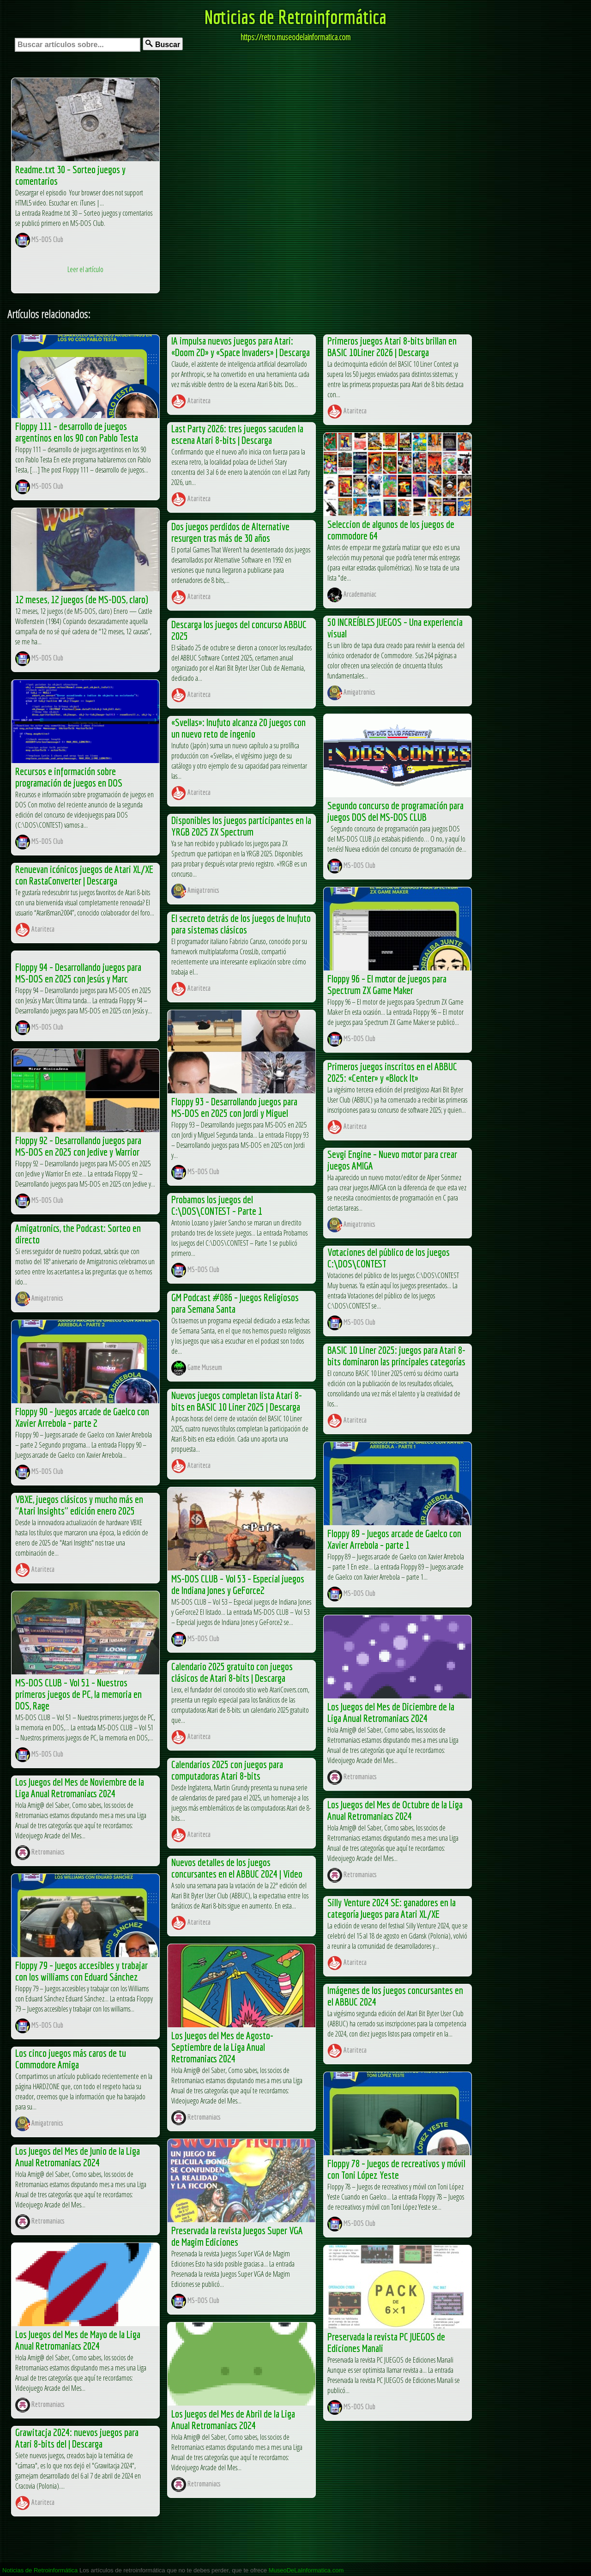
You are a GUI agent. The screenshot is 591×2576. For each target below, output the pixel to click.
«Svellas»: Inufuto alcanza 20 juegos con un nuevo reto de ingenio (238, 727)
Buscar (162, 44)
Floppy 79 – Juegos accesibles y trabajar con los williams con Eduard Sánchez (81, 1970)
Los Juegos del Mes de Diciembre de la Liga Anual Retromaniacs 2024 (390, 1712)
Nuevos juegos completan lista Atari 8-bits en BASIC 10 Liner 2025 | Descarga (236, 1400)
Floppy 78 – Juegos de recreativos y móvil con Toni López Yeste (396, 2169)
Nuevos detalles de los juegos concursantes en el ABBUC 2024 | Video (236, 1867)
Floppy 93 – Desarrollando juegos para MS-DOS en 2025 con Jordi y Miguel (234, 1107)
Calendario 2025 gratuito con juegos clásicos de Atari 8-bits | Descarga (232, 1672)
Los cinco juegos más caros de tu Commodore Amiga (70, 2058)
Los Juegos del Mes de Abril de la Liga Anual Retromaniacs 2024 (233, 2419)
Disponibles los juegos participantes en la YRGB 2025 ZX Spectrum (241, 825)
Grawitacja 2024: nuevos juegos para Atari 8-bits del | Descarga (77, 2437)
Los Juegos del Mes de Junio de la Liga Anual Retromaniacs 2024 (77, 2156)
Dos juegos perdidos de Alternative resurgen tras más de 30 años (230, 532)
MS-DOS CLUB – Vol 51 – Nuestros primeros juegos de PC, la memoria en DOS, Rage (78, 1694)
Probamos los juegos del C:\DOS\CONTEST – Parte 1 (216, 1205)
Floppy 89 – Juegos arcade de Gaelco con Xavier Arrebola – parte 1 (394, 1539)
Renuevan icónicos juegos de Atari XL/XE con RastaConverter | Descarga (84, 874)
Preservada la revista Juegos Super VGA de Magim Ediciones (237, 2236)
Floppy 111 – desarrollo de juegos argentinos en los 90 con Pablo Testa (76, 431)
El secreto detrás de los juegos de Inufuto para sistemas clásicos (241, 923)
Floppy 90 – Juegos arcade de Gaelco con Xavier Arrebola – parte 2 (82, 1417)
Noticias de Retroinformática (295, 17)
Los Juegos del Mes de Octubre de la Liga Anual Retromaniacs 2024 (395, 1810)
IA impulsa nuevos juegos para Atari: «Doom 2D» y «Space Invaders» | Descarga (240, 346)
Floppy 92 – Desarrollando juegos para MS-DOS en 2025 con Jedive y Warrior (78, 1146)
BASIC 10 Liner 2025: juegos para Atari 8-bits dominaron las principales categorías (396, 1355)
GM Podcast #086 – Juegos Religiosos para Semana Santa (235, 1303)
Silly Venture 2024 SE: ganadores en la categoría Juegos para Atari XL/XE (391, 1908)
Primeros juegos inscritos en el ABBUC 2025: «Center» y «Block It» (392, 1072)
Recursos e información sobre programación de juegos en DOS (68, 776)
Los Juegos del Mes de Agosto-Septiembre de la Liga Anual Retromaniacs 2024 (222, 2047)
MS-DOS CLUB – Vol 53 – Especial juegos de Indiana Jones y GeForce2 (237, 1584)
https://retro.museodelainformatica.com (295, 36)
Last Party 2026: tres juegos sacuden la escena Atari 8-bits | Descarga (237, 434)
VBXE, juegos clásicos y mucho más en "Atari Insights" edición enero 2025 (79, 1504)
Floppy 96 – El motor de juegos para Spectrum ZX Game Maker (386, 984)
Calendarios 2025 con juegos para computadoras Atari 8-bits (227, 1770)
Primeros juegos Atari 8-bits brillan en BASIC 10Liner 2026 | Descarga (392, 346)
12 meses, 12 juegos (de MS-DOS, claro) (81, 599)
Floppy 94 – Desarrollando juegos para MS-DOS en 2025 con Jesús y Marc (78, 972)
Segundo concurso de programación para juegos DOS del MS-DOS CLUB (395, 811)
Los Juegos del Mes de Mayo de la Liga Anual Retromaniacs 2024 (77, 2340)
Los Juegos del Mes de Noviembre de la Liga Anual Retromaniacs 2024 (79, 1787)
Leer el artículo (85, 269)
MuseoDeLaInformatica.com (306, 2570)
